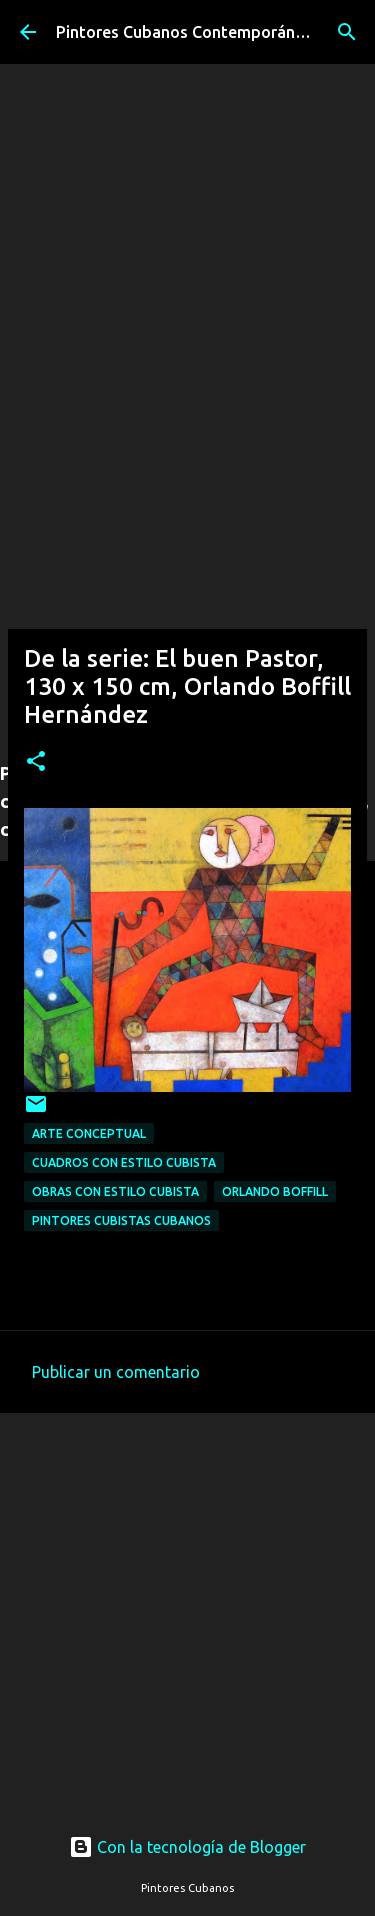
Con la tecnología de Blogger (187, 1847)
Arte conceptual (89, 1133)
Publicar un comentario (116, 1372)
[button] (36, 762)
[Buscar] (347, 32)
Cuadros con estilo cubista (124, 1162)
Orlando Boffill (275, 1191)
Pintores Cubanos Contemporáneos (189, 32)
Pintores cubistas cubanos (121, 1220)
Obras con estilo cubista (115, 1191)
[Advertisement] (187, 553)
